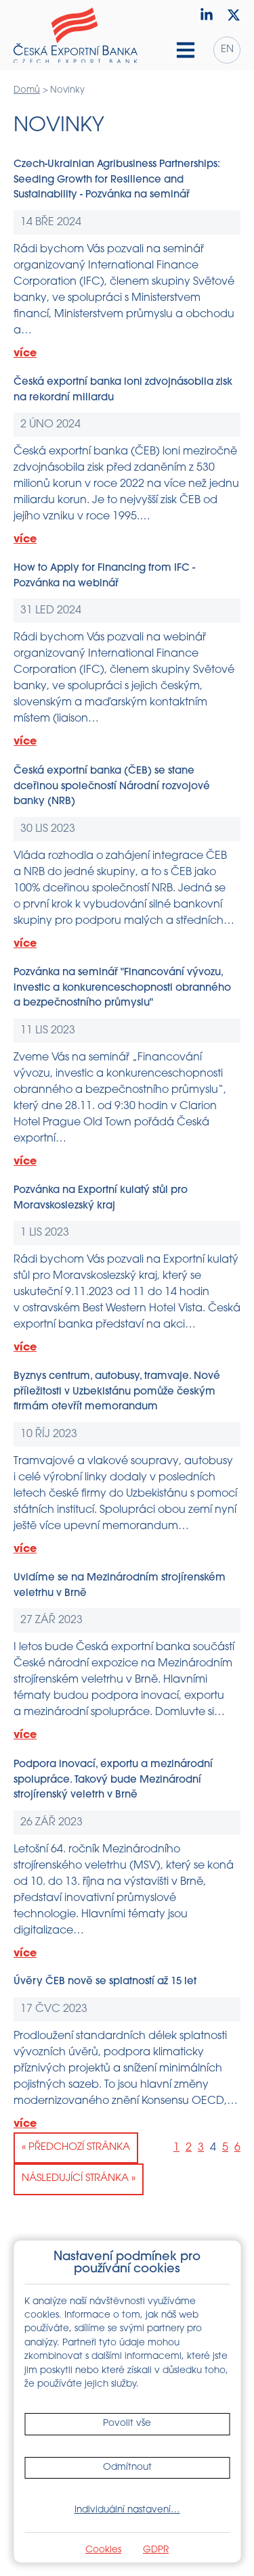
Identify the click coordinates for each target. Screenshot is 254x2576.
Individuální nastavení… (127, 2510)
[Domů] (75, 35)
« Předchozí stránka (76, 2147)
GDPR (156, 2550)
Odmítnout (127, 2467)
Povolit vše (127, 2423)
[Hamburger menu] (185, 50)
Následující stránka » (78, 2179)
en (227, 50)
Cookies (103, 2550)
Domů (27, 90)
